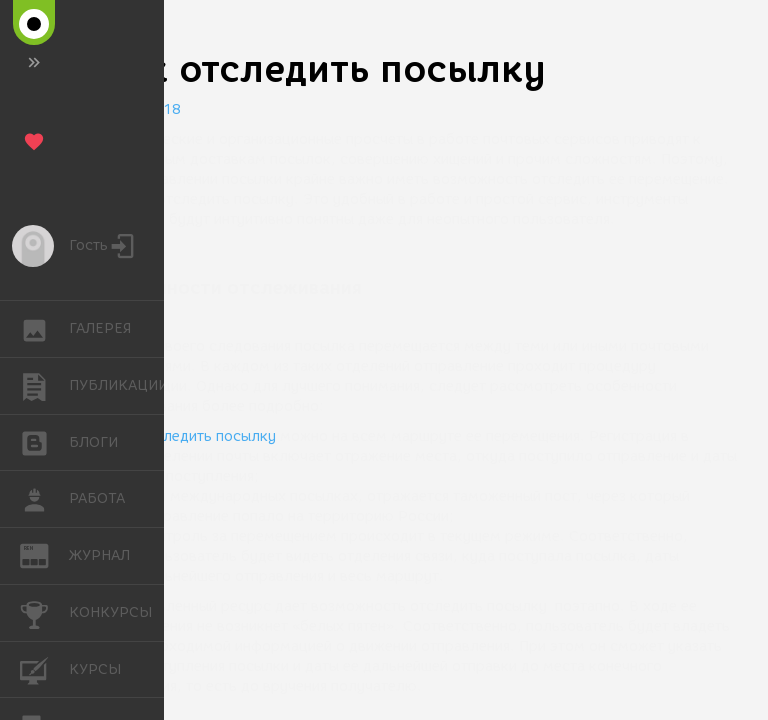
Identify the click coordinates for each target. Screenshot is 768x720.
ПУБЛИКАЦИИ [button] (44, 386)
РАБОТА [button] (44, 499)
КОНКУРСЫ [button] (44, 613)
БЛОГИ (44, 441)
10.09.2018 (140, 109)
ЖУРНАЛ (44, 554)
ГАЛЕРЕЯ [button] (44, 329)
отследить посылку (207, 436)
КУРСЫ (44, 668)
